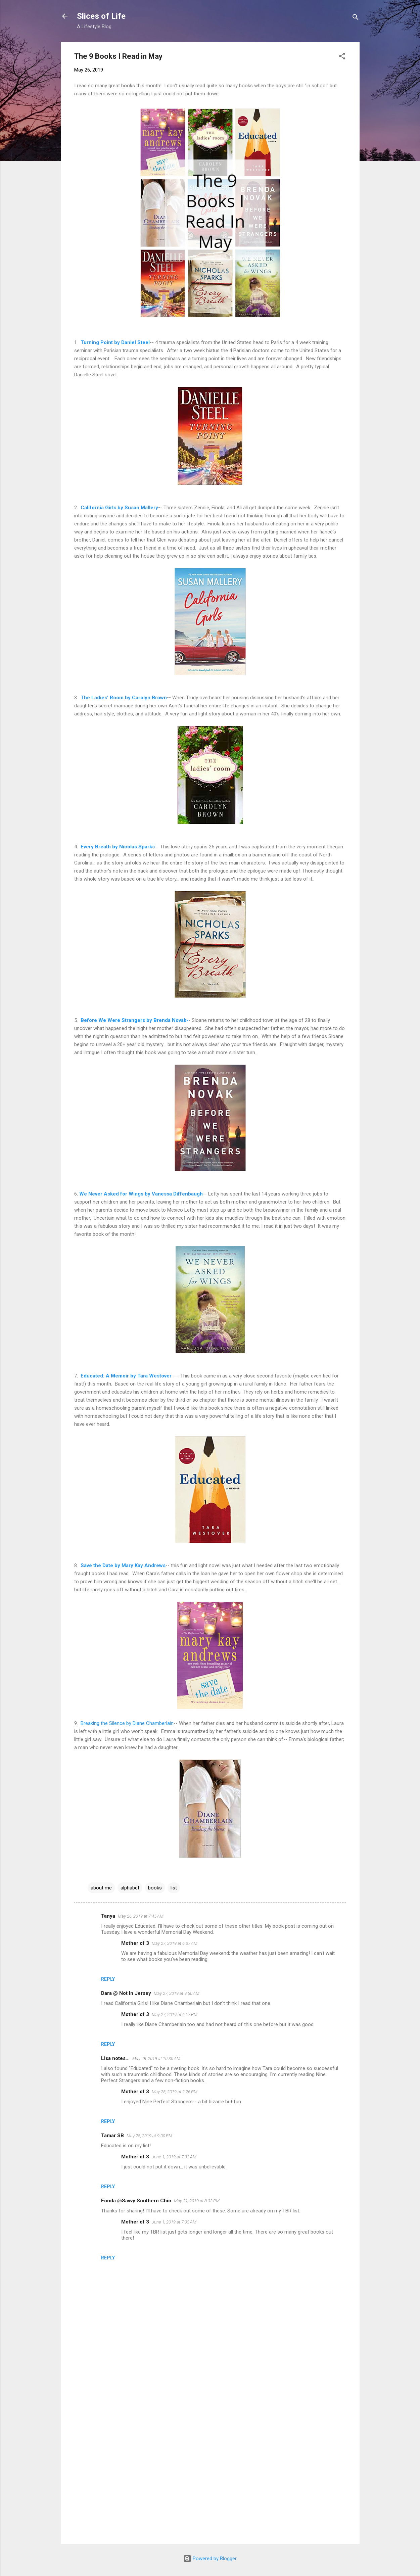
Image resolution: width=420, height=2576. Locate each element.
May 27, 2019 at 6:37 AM (174, 1943)
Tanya (108, 1916)
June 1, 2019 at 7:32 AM (174, 2156)
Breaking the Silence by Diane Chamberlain (127, 1723)
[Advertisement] (210, 2482)
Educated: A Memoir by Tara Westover (126, 1376)
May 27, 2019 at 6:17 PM (174, 2014)
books (155, 1888)
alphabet (130, 1888)
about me (101, 1888)
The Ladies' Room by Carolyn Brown (124, 698)
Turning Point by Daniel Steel (115, 342)
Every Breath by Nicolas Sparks (118, 847)
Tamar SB (112, 2136)
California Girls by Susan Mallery (119, 508)
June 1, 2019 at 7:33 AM (174, 2221)
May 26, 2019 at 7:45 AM (141, 1916)
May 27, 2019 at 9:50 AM (176, 1993)
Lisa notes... (115, 2058)
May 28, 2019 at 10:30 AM (156, 2058)
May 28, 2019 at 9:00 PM (149, 2135)
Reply (108, 1979)
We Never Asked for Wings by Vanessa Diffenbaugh (140, 1194)
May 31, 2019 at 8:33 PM (197, 2200)
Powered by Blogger (210, 2559)
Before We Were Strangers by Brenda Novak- (134, 1020)
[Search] (356, 18)
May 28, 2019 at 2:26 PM (174, 2091)
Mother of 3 (135, 1943)
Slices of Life (101, 16)
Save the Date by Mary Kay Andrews (122, 1565)
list (174, 1888)
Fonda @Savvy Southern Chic (136, 2201)
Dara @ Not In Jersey (126, 1993)
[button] (342, 57)
